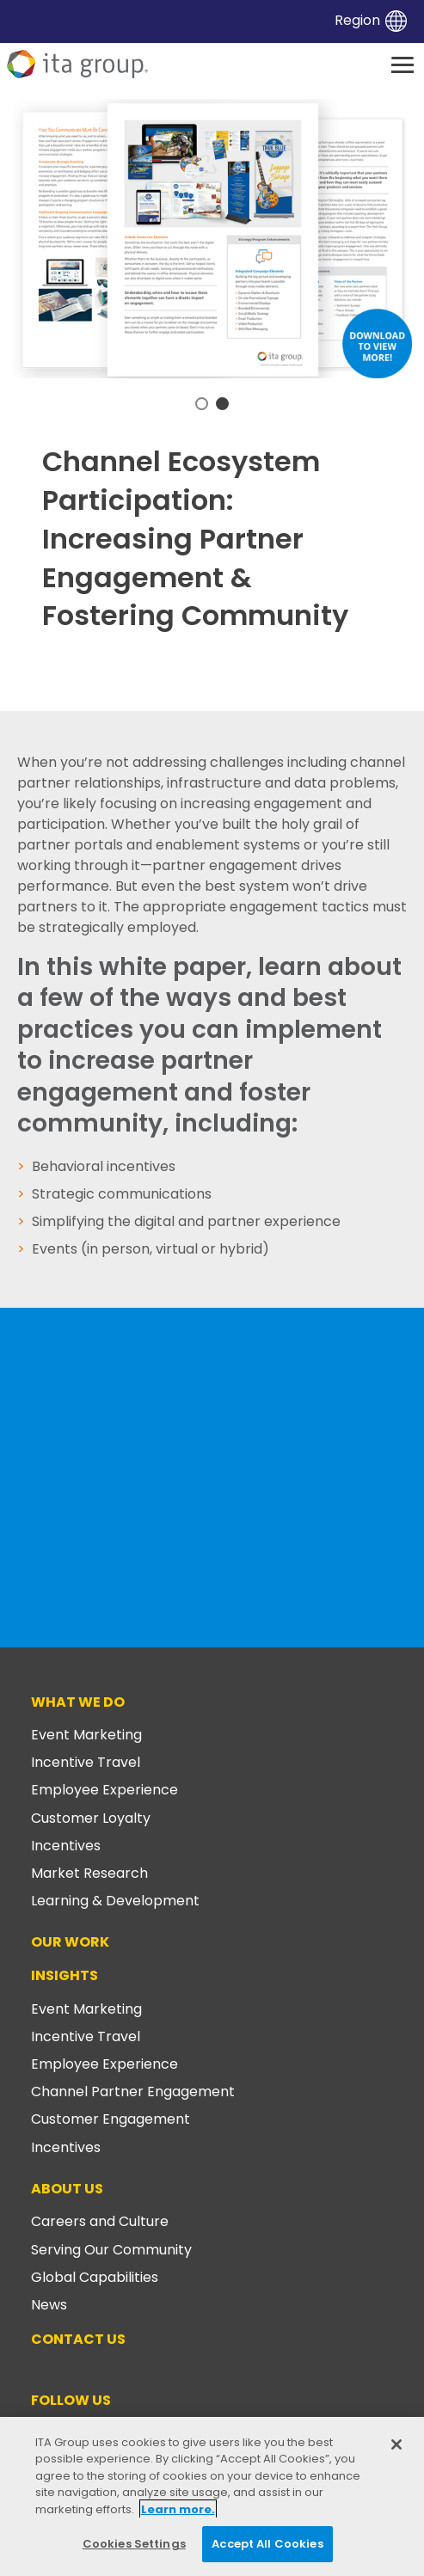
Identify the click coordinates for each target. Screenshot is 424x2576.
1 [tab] (201, 403)
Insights (64, 1975)
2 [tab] (222, 403)
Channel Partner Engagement (133, 2091)
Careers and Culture (100, 2221)
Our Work (70, 1942)
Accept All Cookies (267, 2544)
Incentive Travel (85, 1762)
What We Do (78, 1702)
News (49, 2305)
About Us (67, 2189)
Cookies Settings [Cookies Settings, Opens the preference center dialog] (134, 2544)
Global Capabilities (94, 2277)
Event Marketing (86, 1735)
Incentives (66, 1845)
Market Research (89, 1873)
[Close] (396, 2444)
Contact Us (78, 2339)
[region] (212, 2496)
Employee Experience (104, 1790)
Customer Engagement (110, 2119)
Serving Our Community (111, 2250)
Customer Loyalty (91, 1818)
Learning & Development (115, 1901)
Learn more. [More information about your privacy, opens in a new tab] (178, 2509)
